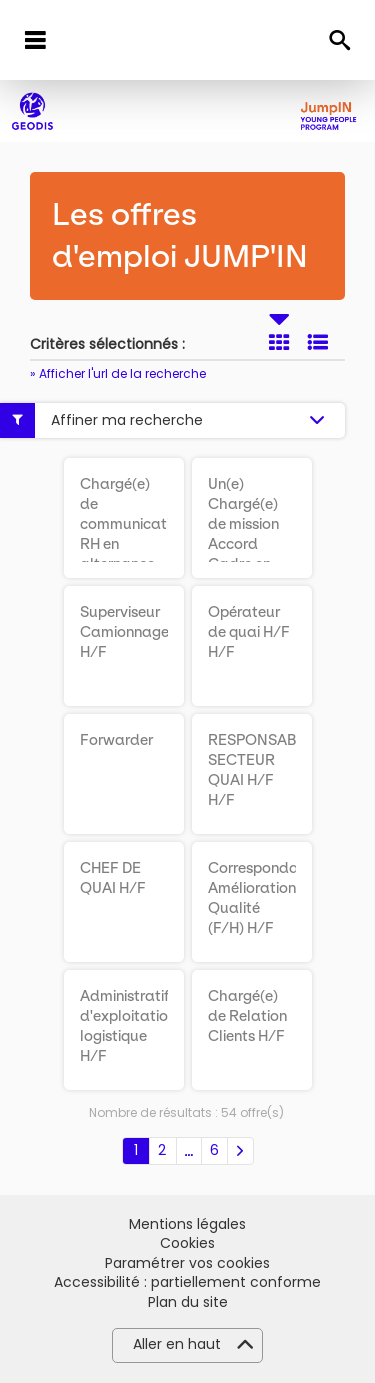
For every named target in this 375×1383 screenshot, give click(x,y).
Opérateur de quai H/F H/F (249, 632)
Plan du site (188, 1302)
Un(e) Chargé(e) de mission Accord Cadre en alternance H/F (245, 544)
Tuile (279, 342)
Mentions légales (187, 1224)
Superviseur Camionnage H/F (124, 632)
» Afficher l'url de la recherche (118, 373)
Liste (318, 342)
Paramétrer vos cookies (187, 1263)
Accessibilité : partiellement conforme (187, 1282)
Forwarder (116, 740)
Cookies (187, 1243)
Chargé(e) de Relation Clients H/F (247, 1016)
